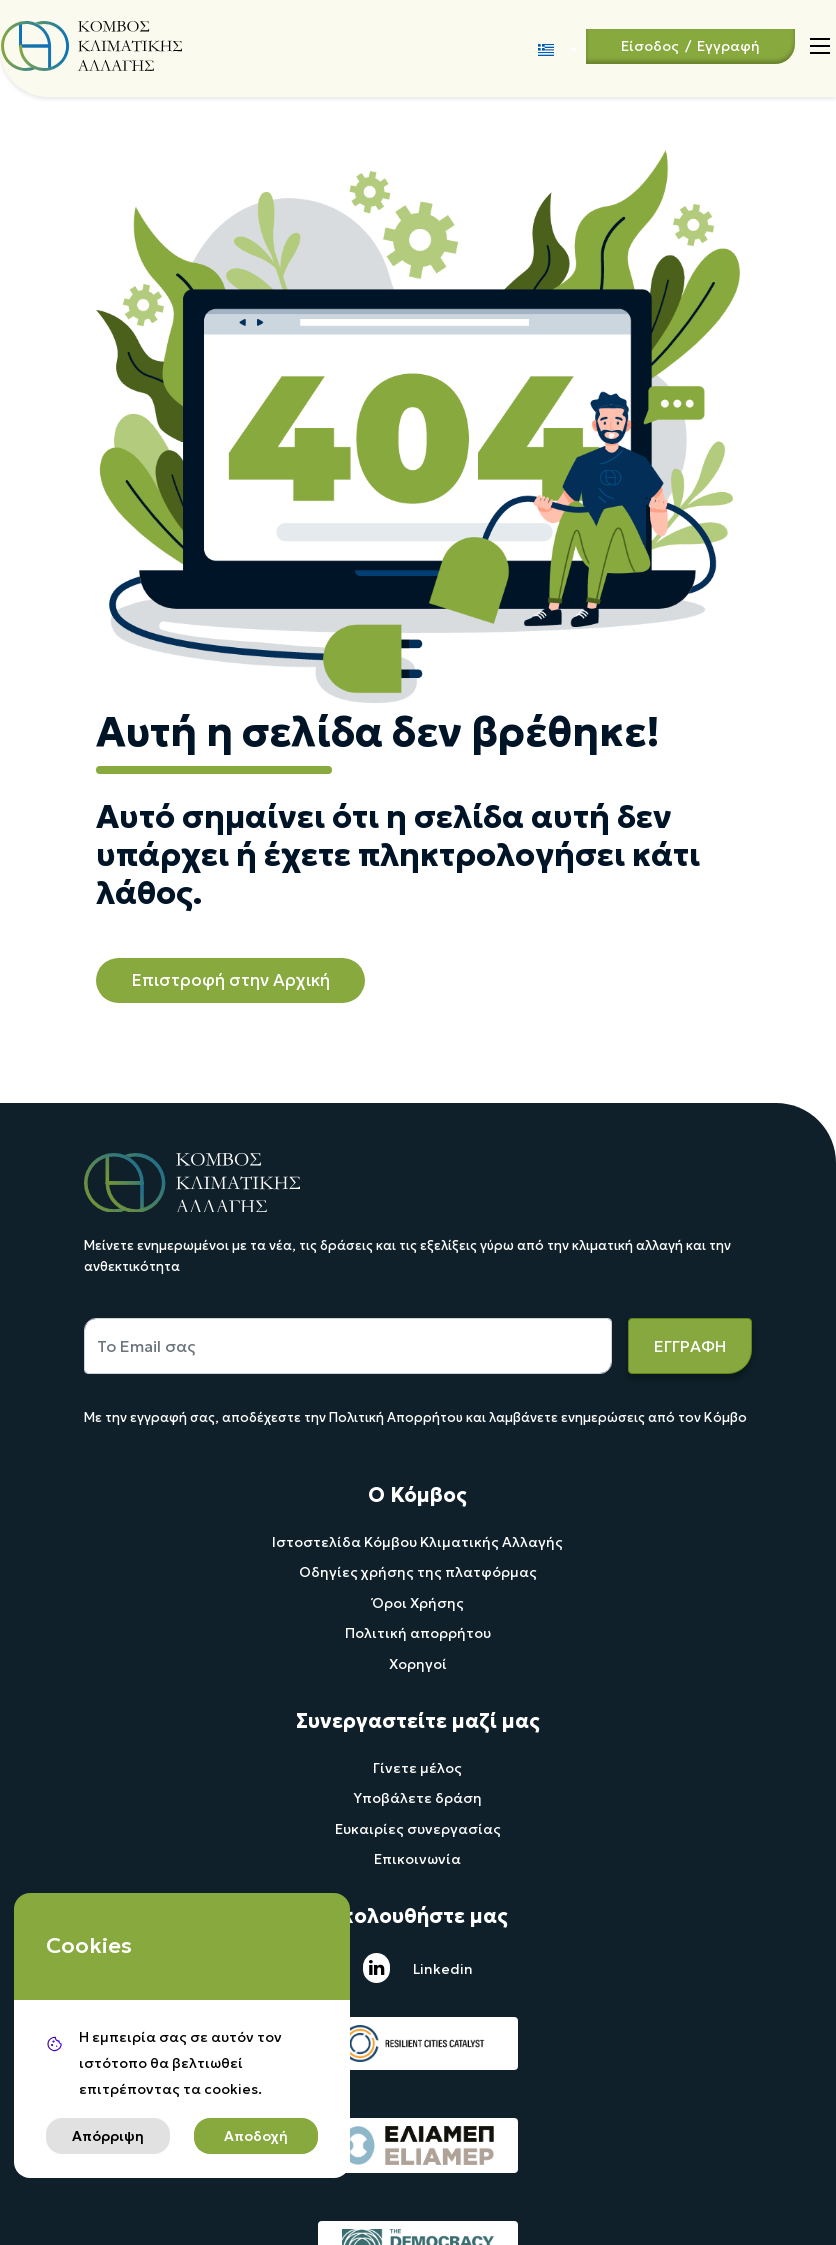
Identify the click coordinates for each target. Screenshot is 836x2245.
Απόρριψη (108, 2136)
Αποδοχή (256, 2136)
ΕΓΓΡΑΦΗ (690, 1346)
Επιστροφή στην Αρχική (230, 980)
